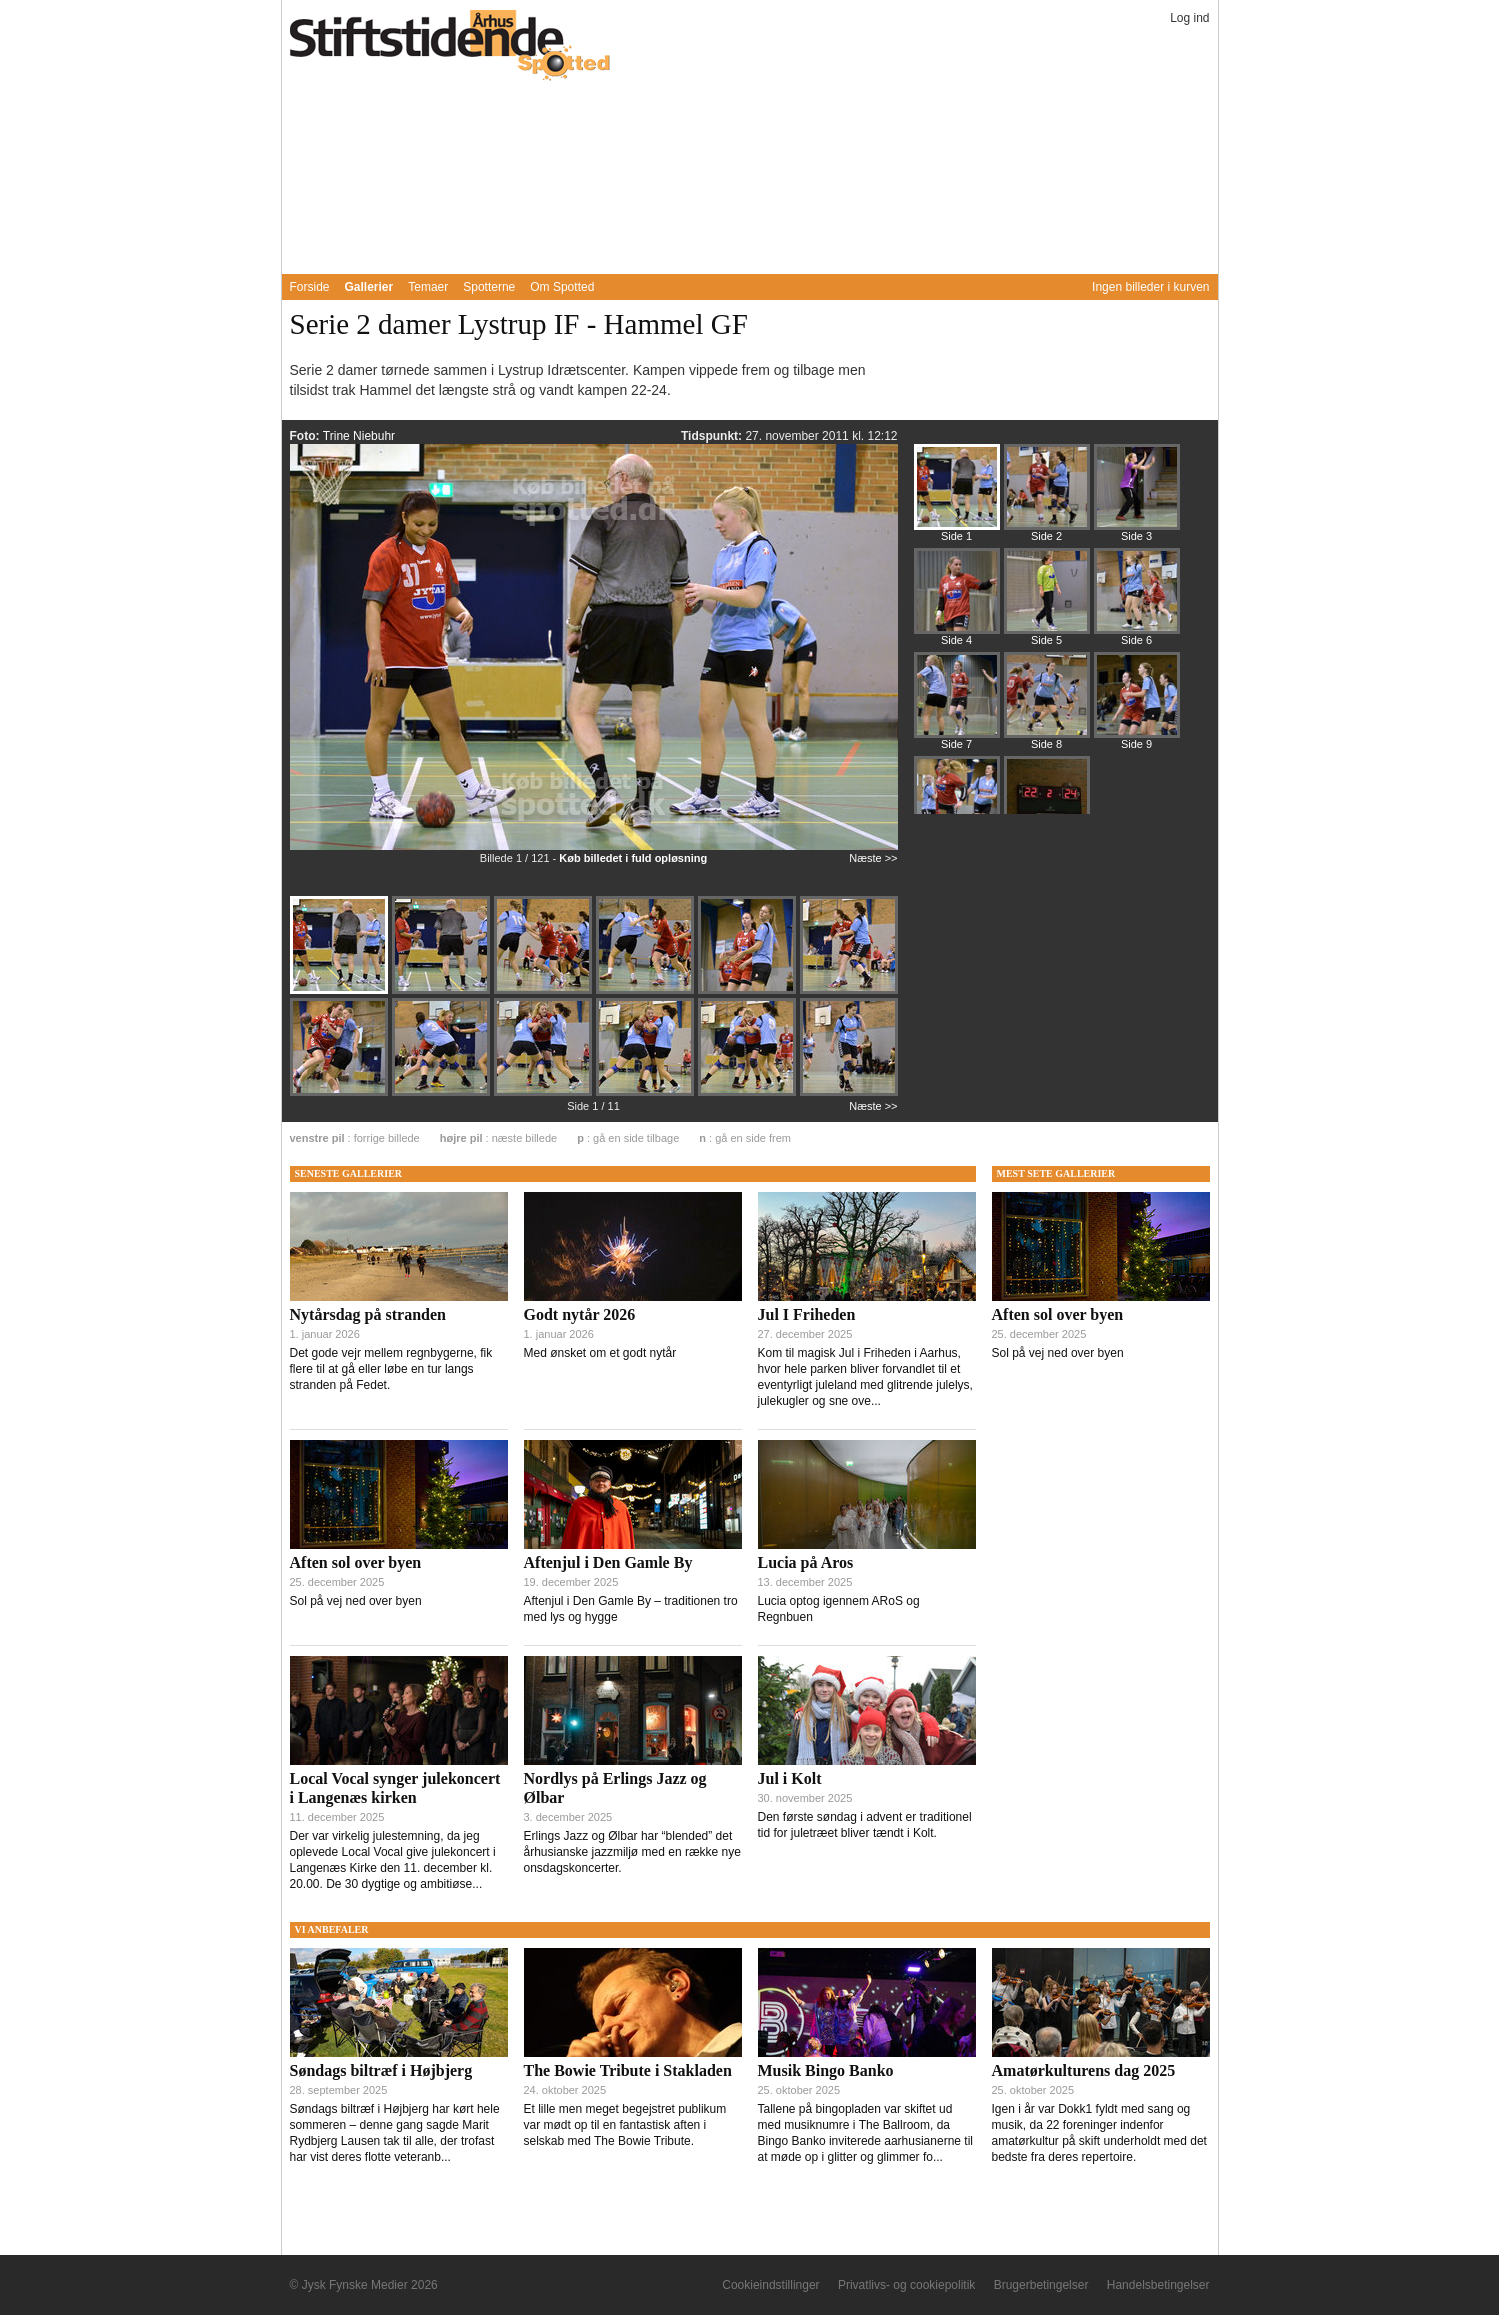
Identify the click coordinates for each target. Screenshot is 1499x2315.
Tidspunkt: (713, 436)
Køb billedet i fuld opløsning (633, 858)
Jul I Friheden (807, 1314)
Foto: (306, 436)
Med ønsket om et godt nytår (600, 1353)
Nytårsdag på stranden (368, 1314)
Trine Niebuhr (359, 436)
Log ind (1189, 18)
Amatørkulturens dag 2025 (1084, 2070)
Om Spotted (562, 287)
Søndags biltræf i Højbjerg (381, 2070)
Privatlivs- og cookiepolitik (906, 2285)
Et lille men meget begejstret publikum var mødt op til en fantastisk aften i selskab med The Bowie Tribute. (625, 2125)
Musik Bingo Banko (826, 2070)
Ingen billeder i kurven (1150, 287)
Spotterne (489, 287)
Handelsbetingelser (1158, 2285)
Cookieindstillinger (770, 2285)
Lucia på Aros (806, 1562)
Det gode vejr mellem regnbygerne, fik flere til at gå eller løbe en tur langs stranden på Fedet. (391, 1369)
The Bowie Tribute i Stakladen (628, 2070)
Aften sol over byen (356, 1562)
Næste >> (873, 858)
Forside (310, 287)
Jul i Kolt (790, 1778)
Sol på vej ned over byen (356, 1601)
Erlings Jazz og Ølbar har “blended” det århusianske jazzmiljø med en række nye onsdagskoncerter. (632, 1852)
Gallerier (369, 287)
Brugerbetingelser (1041, 2285)
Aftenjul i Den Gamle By (608, 1562)
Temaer (428, 287)
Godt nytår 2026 (580, 1314)
